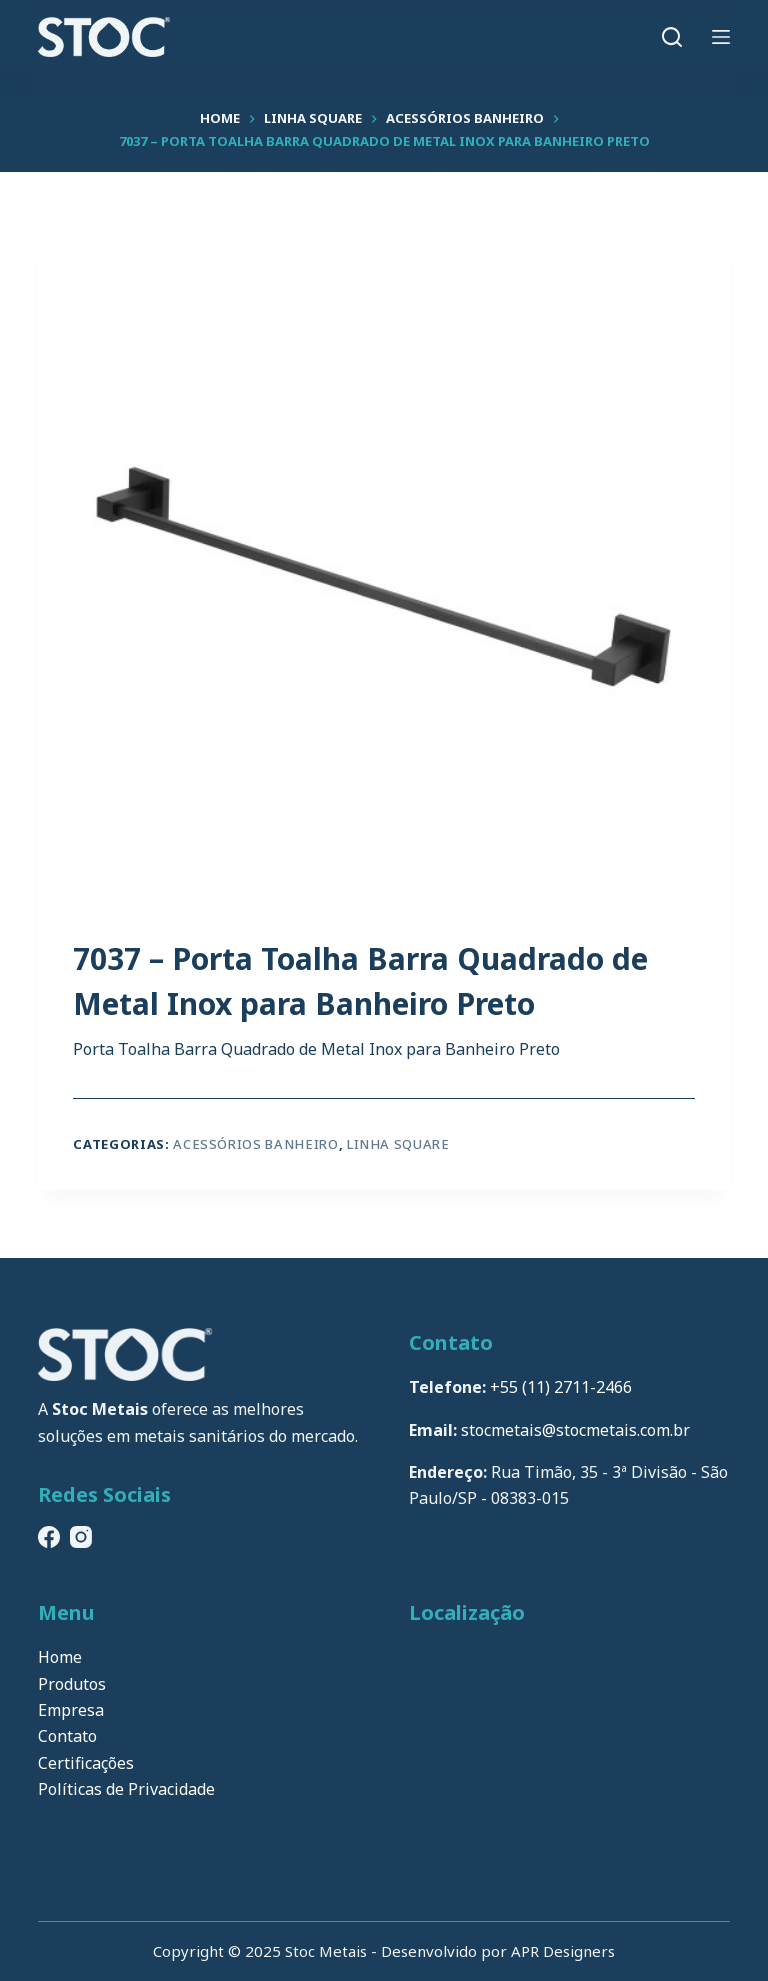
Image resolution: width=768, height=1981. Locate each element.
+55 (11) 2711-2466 (561, 1387)
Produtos (72, 1684)
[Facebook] (49, 1537)
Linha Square (398, 1144)
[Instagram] (81, 1537)
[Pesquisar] (672, 37)
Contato (67, 1736)
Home (60, 1657)
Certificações (86, 1763)
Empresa (71, 1710)
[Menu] (721, 37)
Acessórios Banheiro (255, 1144)
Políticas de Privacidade (126, 1789)
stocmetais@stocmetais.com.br (575, 1430)
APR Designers (563, 1951)
